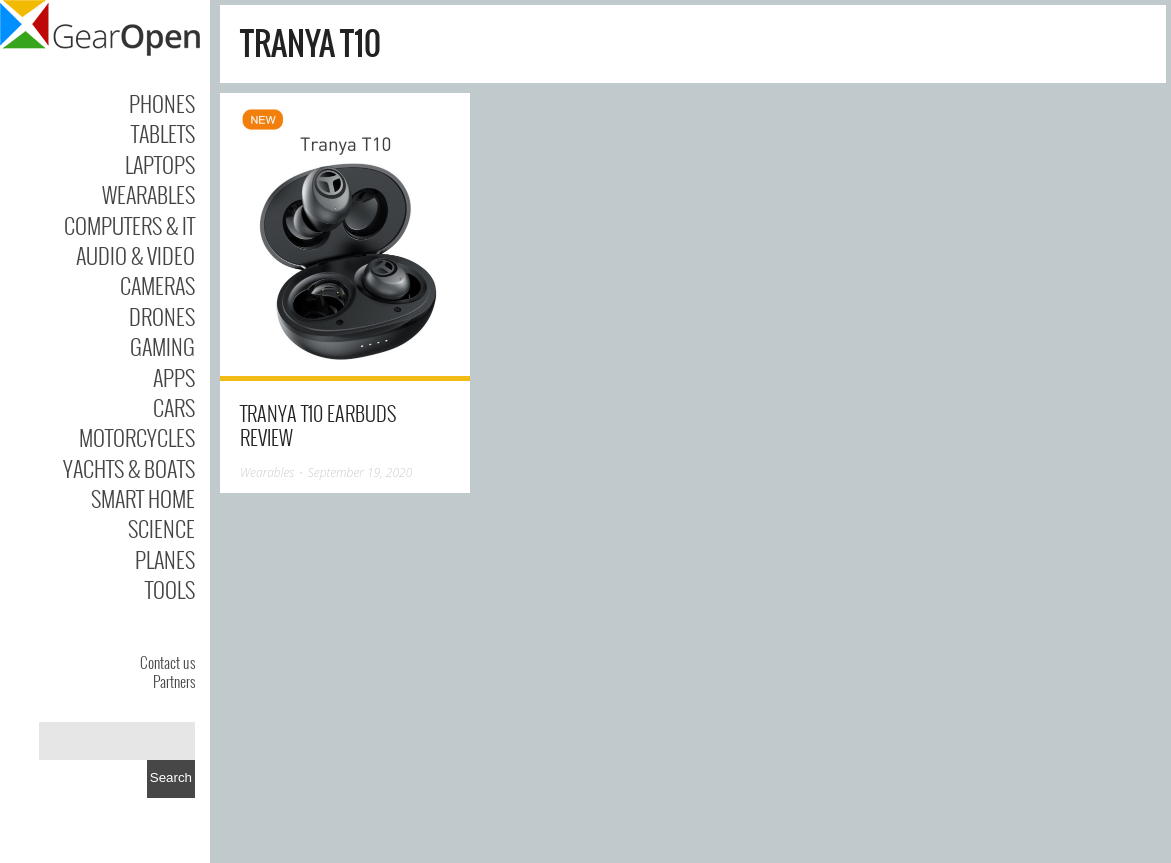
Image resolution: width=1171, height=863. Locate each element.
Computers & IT (129, 225)
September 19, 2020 (360, 472)
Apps (174, 377)
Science (161, 528)
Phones (162, 103)
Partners (174, 681)
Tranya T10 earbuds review (318, 425)
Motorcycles (137, 437)
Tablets (163, 133)
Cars (174, 407)
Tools (170, 589)
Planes (165, 559)
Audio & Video (135, 255)
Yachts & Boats (129, 468)
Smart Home (143, 498)
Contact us (167, 662)
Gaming (162, 346)
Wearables (148, 194)
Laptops (160, 164)
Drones (162, 316)
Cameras (157, 285)
